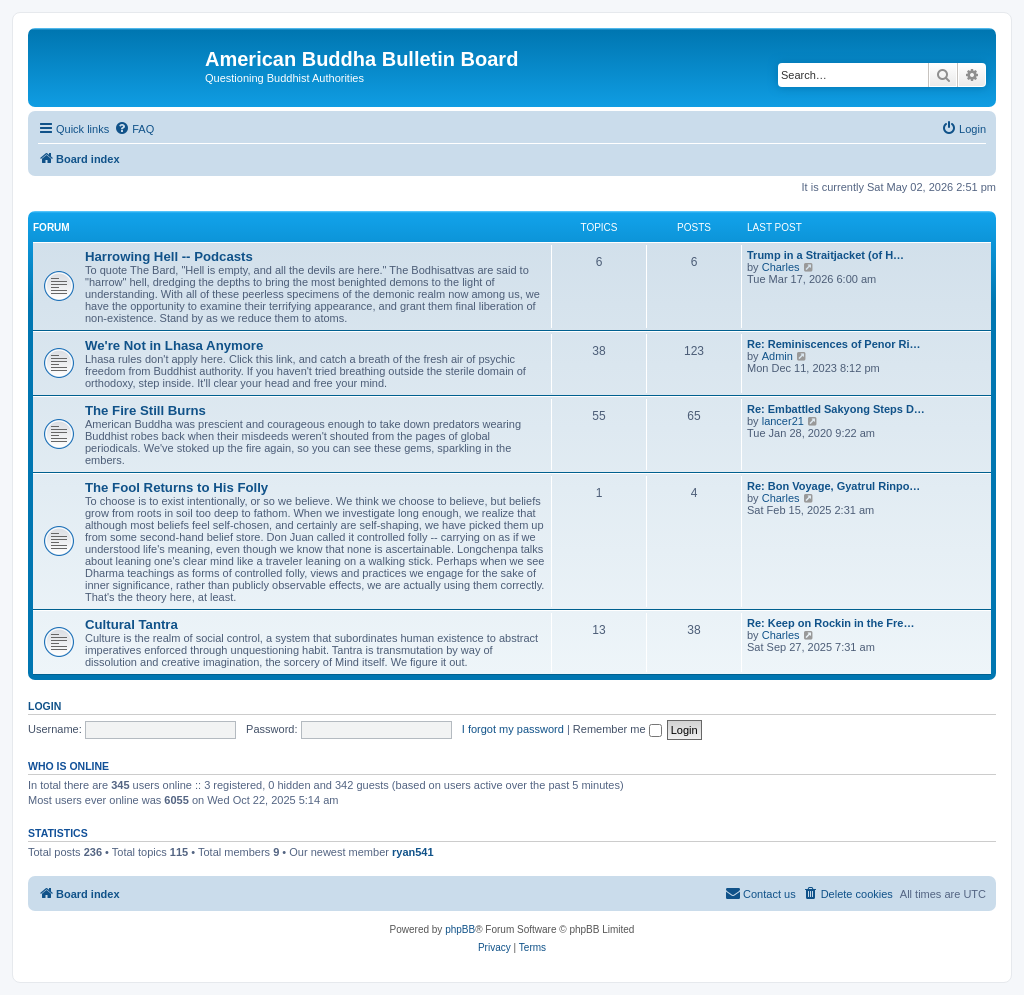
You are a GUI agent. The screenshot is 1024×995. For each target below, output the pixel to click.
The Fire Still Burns (145, 410)
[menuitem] (134, 129)
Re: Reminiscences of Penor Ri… (834, 344)
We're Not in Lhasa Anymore (174, 345)
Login (44, 706)
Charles (781, 267)
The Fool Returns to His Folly (176, 487)
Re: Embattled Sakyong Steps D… (836, 409)
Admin (777, 356)
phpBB (460, 929)
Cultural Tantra (131, 624)
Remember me (617, 729)
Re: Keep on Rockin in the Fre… (830, 623)
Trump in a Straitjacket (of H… (825, 255)
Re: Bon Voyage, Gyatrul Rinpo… (833, 486)
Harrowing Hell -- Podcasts (169, 256)
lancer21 (783, 421)
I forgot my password (513, 729)
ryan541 (413, 852)
